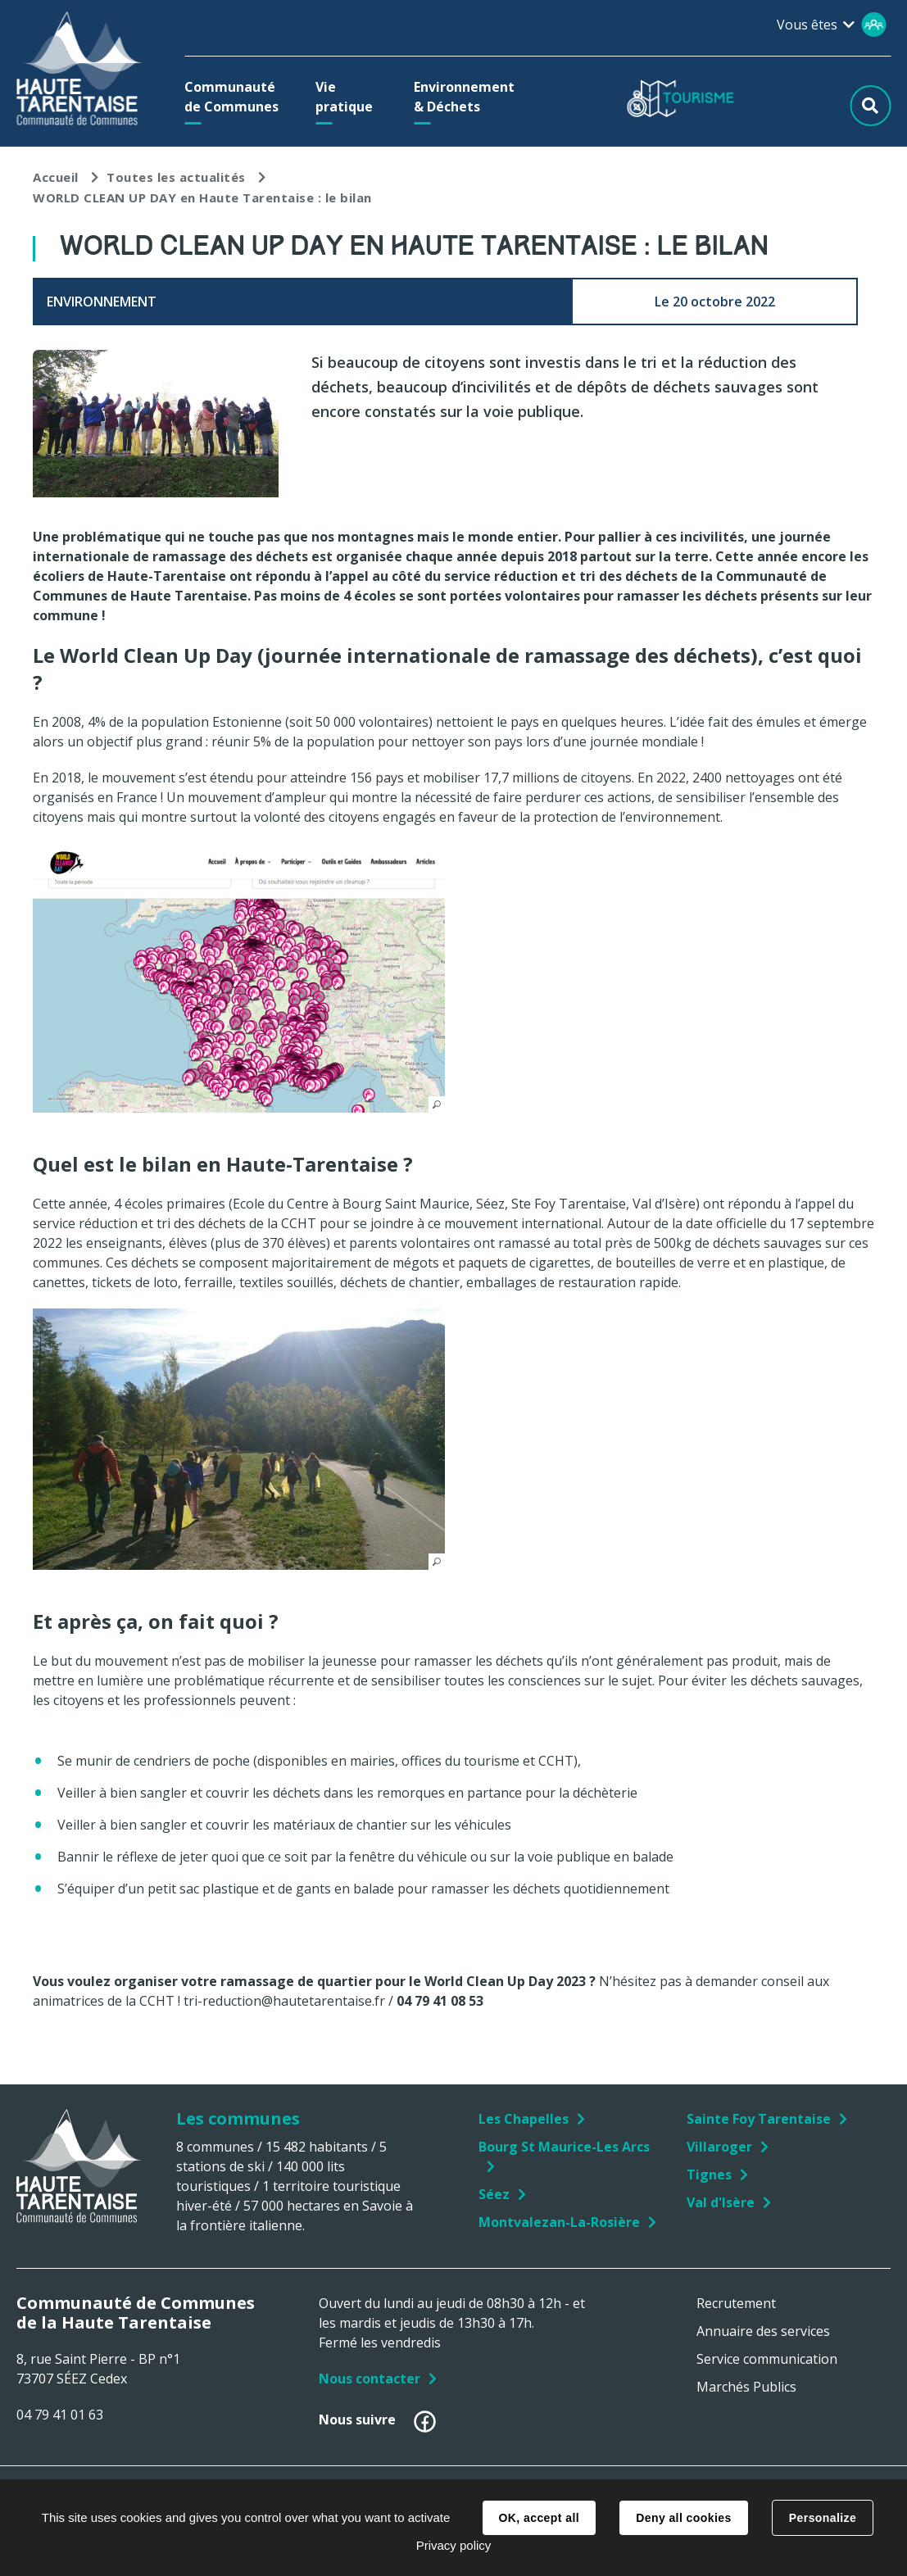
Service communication (766, 2359)
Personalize (822, 2517)
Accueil (56, 177)
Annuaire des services (763, 2331)
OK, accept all (539, 2517)
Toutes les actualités (176, 177)
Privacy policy (454, 2545)
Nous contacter (369, 2379)
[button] (235, 96)
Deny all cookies (683, 2517)
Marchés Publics (746, 2387)
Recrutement (736, 2303)
